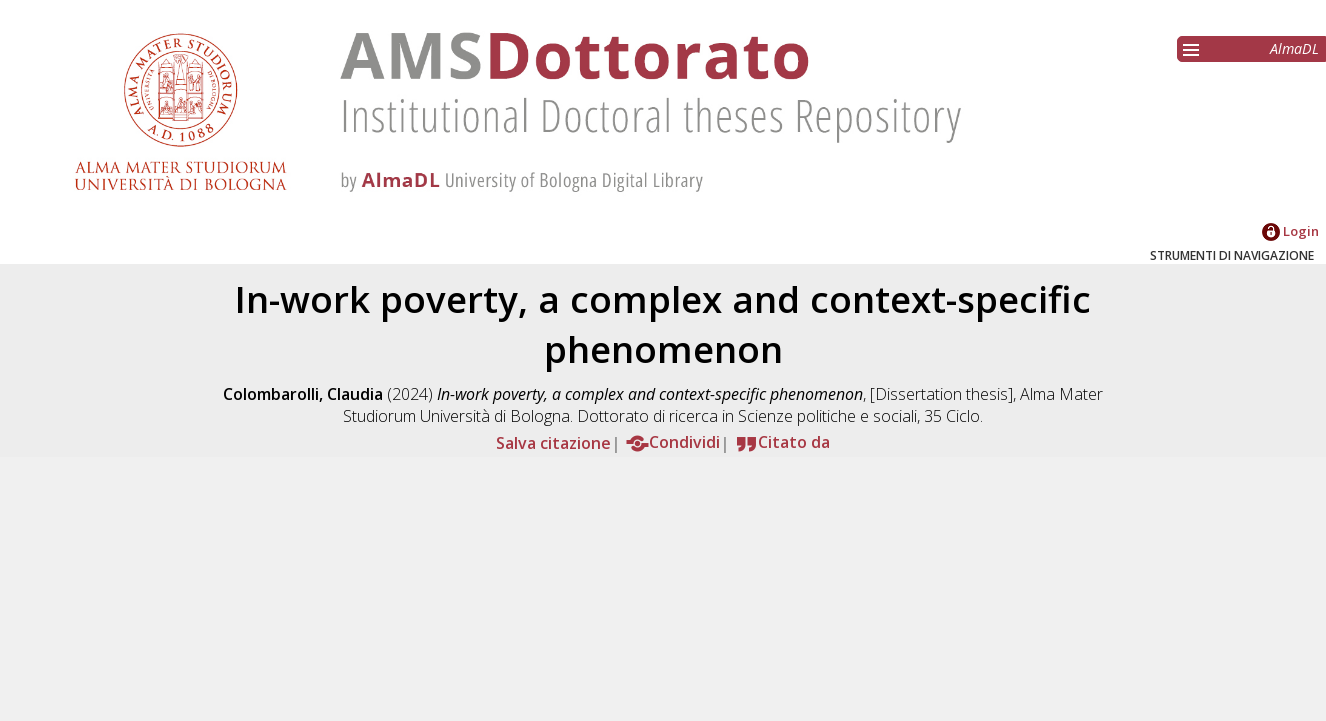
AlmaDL (1294, 48)
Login (1290, 231)
